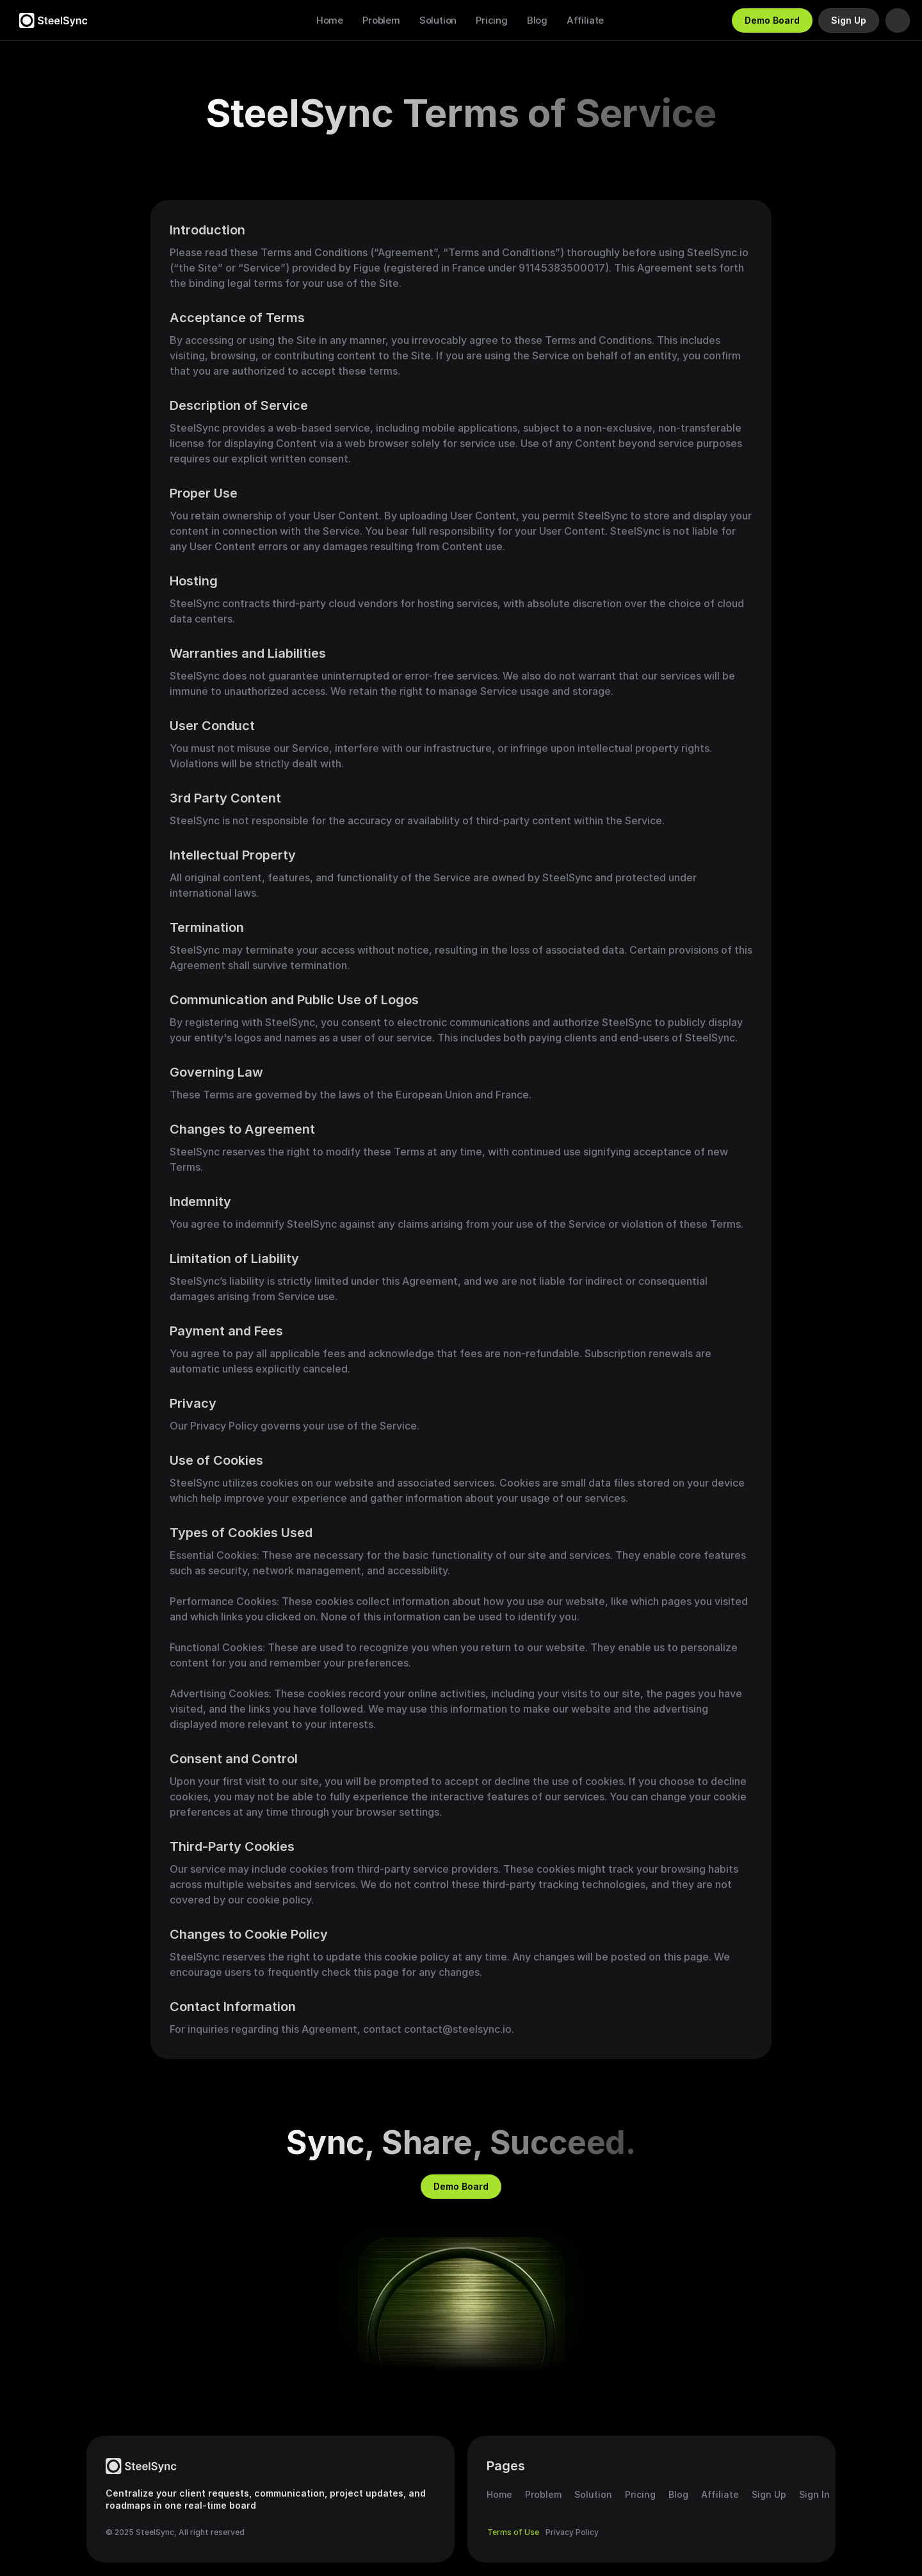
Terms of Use (513, 2532)
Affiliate (585, 20)
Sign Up (769, 2494)
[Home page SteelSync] (141, 2466)
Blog (537, 20)
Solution (438, 20)
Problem (381, 20)
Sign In (814, 2494)
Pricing (492, 20)
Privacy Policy (572, 2532)
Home (329, 20)
